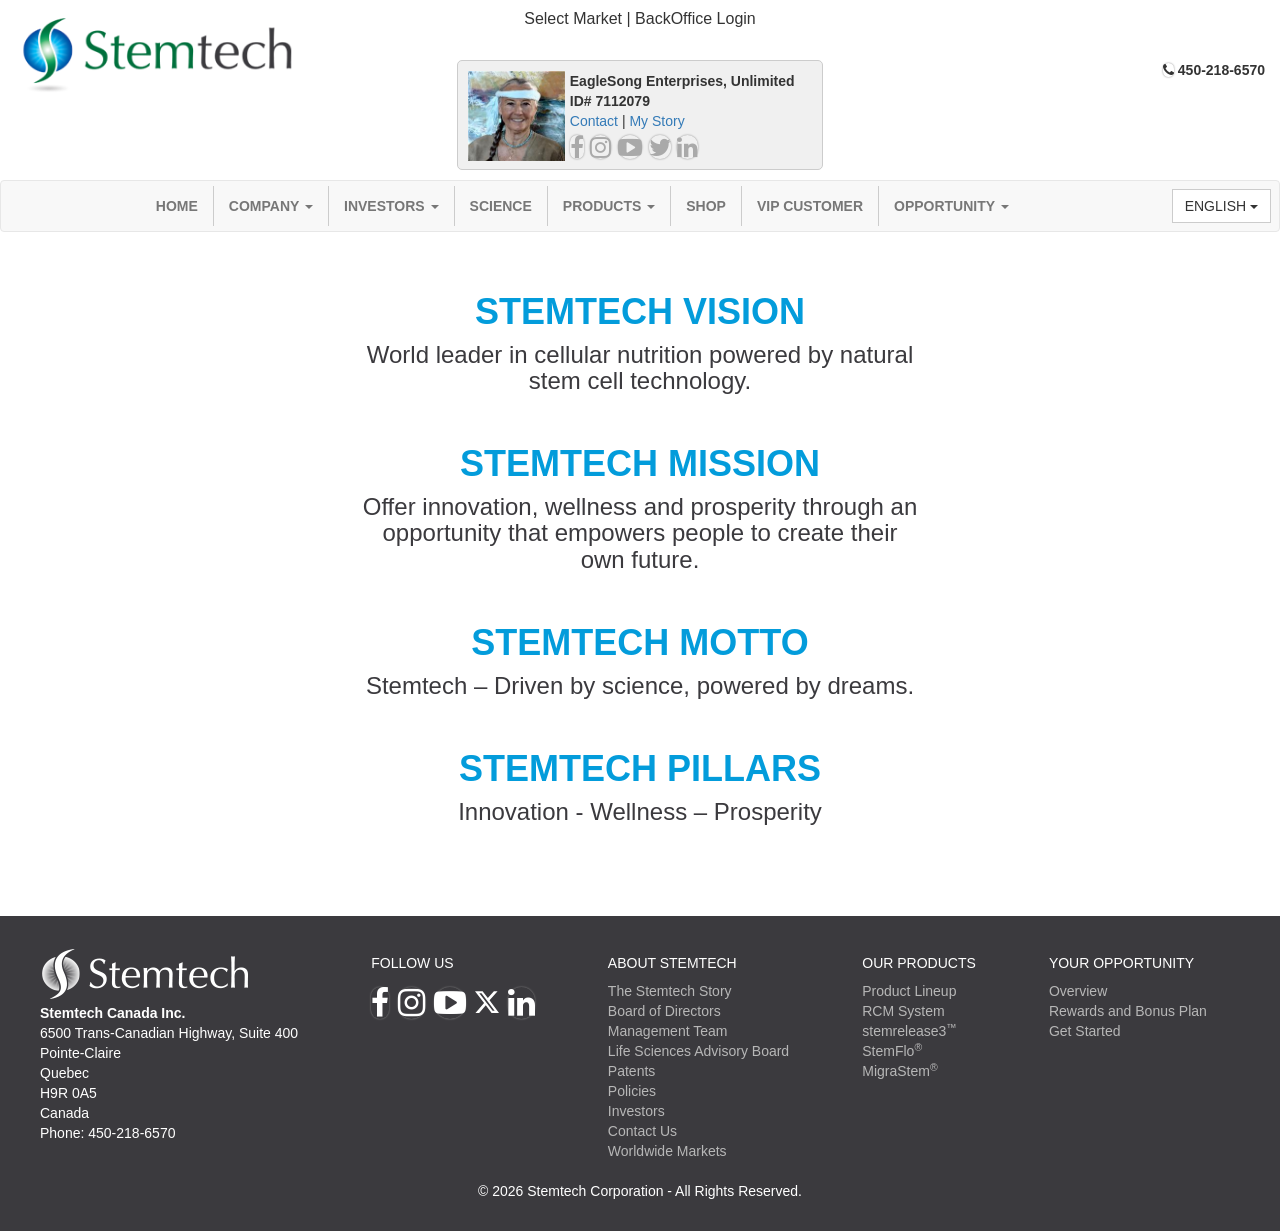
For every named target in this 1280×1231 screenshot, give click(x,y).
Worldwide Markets (667, 1151)
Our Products (919, 963)
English (1221, 206)
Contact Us (642, 1131)
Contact (594, 121)
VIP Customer (810, 206)
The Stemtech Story (670, 991)
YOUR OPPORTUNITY (1121, 963)
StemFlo (892, 1051)
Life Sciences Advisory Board (698, 1051)
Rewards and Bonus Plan (1128, 1011)
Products (609, 206)
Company (271, 206)
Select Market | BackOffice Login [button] (640, 18)
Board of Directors (664, 1011)
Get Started (1085, 1031)
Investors (391, 206)
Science (501, 206)
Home (177, 206)
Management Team (668, 1031)
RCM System (903, 1011)
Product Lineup (909, 991)
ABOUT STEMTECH (672, 963)
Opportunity (951, 206)
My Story (656, 121)
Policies (632, 1091)
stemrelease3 (909, 1031)
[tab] (640, 19)
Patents (631, 1071)
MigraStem (899, 1071)
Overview (1078, 991)
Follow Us (412, 963)
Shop (706, 206)
